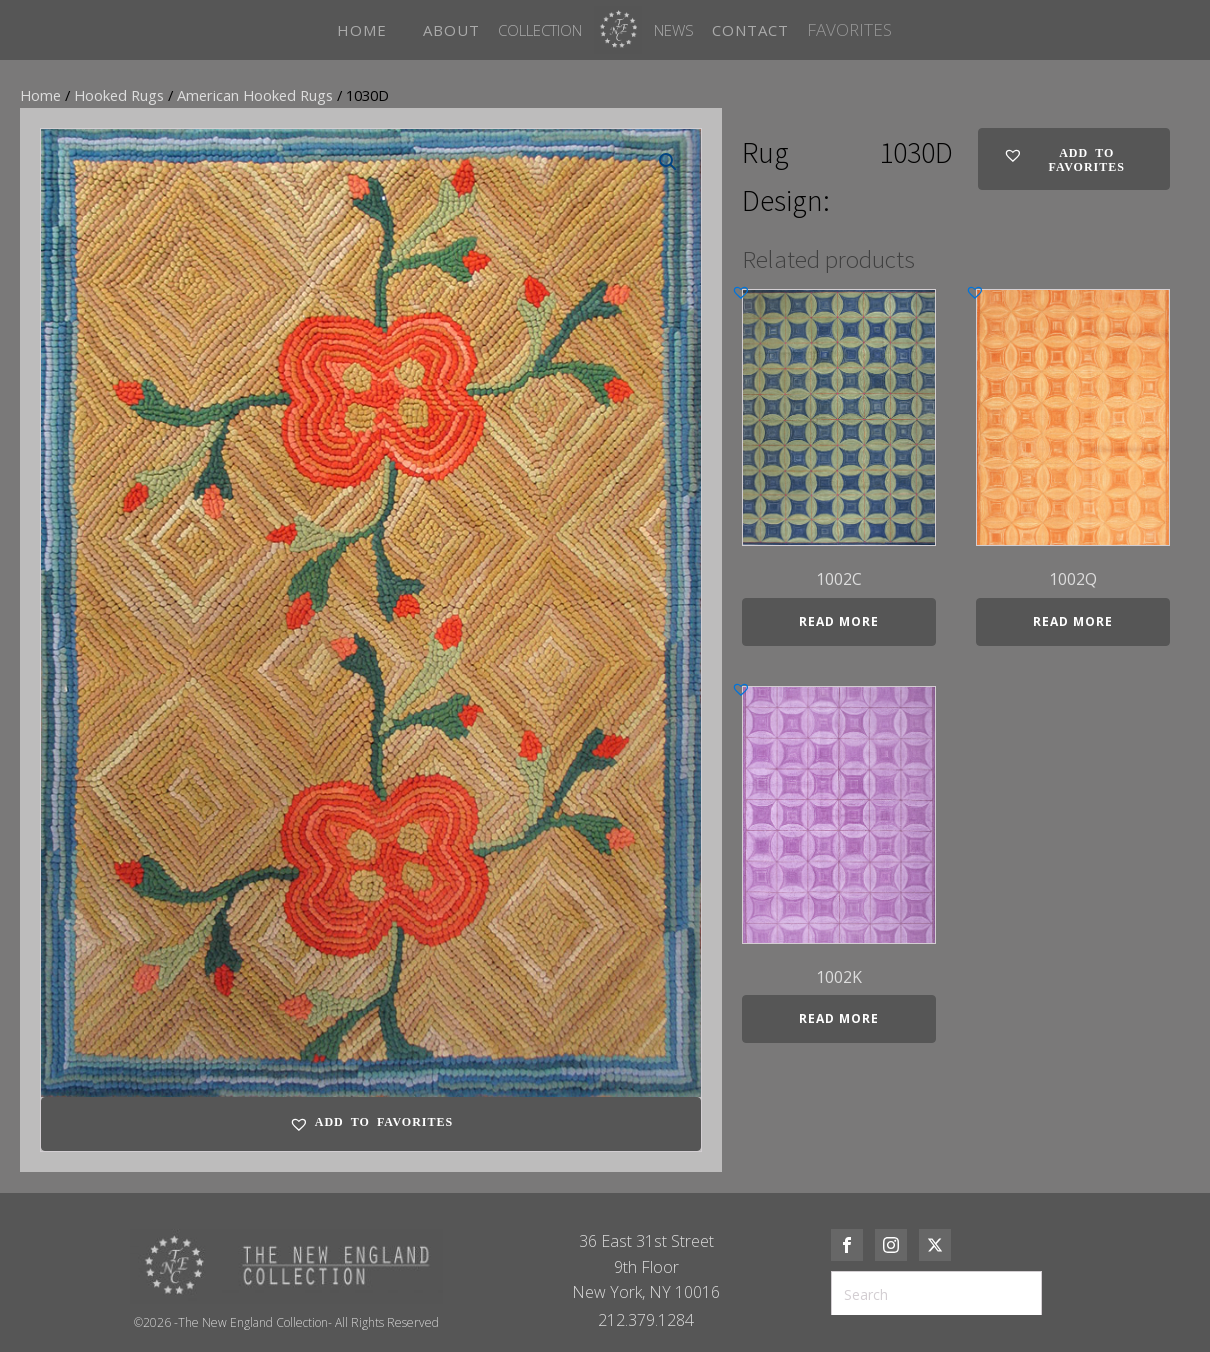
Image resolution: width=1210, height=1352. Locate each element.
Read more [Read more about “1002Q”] (1073, 621)
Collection (540, 30)
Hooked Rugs (119, 95)
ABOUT (451, 30)
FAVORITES (849, 29)
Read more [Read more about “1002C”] (839, 621)
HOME (362, 30)
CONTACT (750, 30)
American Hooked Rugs (255, 95)
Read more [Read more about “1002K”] (839, 1018)
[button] (668, 162)
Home (40, 95)
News (674, 30)
